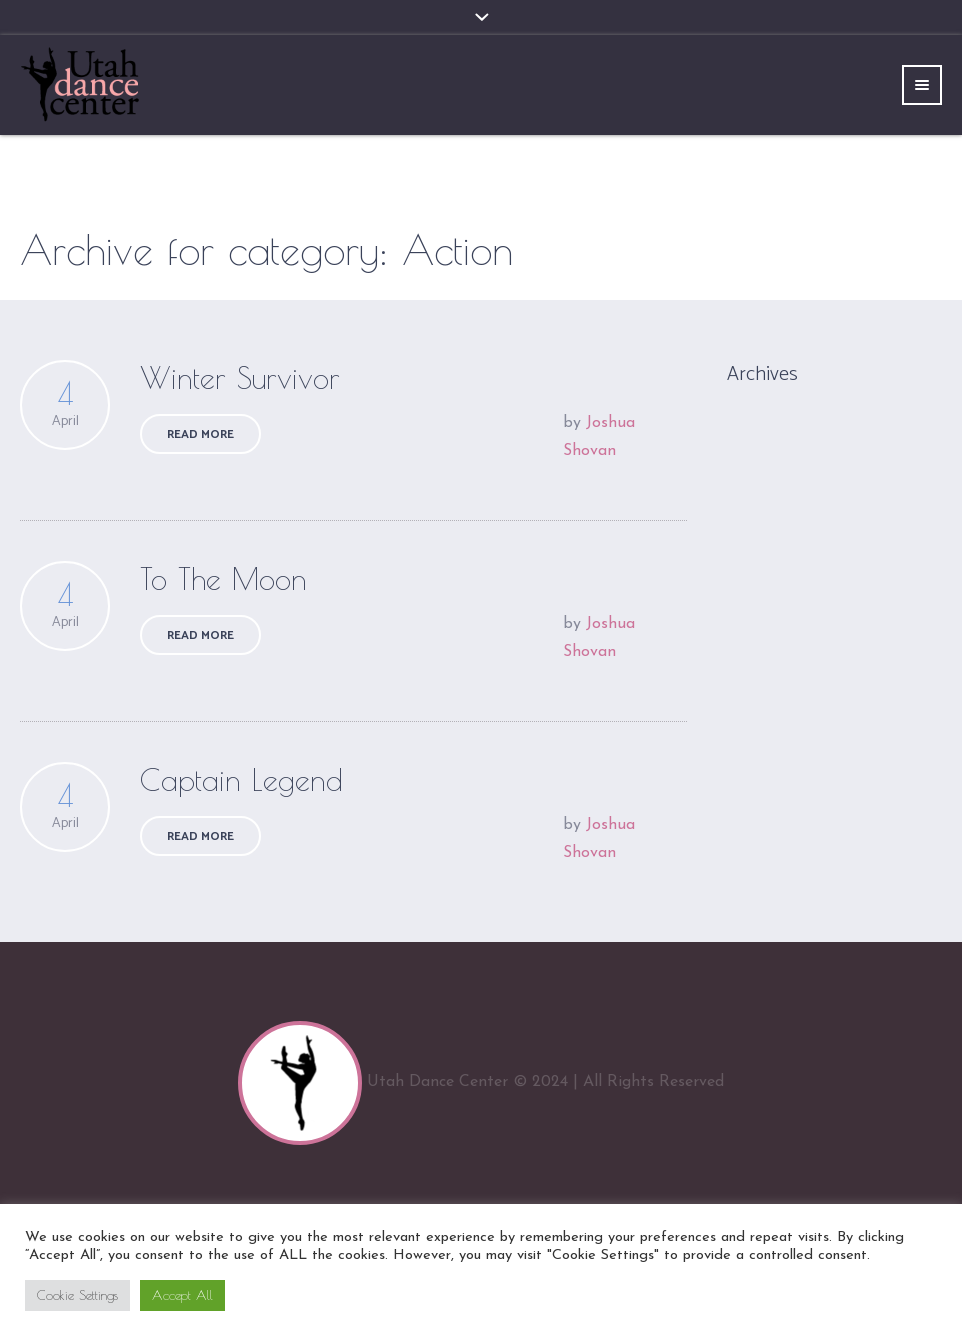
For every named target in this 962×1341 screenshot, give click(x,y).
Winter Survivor (240, 377)
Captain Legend (241, 779)
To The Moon (223, 578)
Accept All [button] (182, 1295)
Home (857, 250)
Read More (200, 434)
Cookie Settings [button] (77, 1295)
